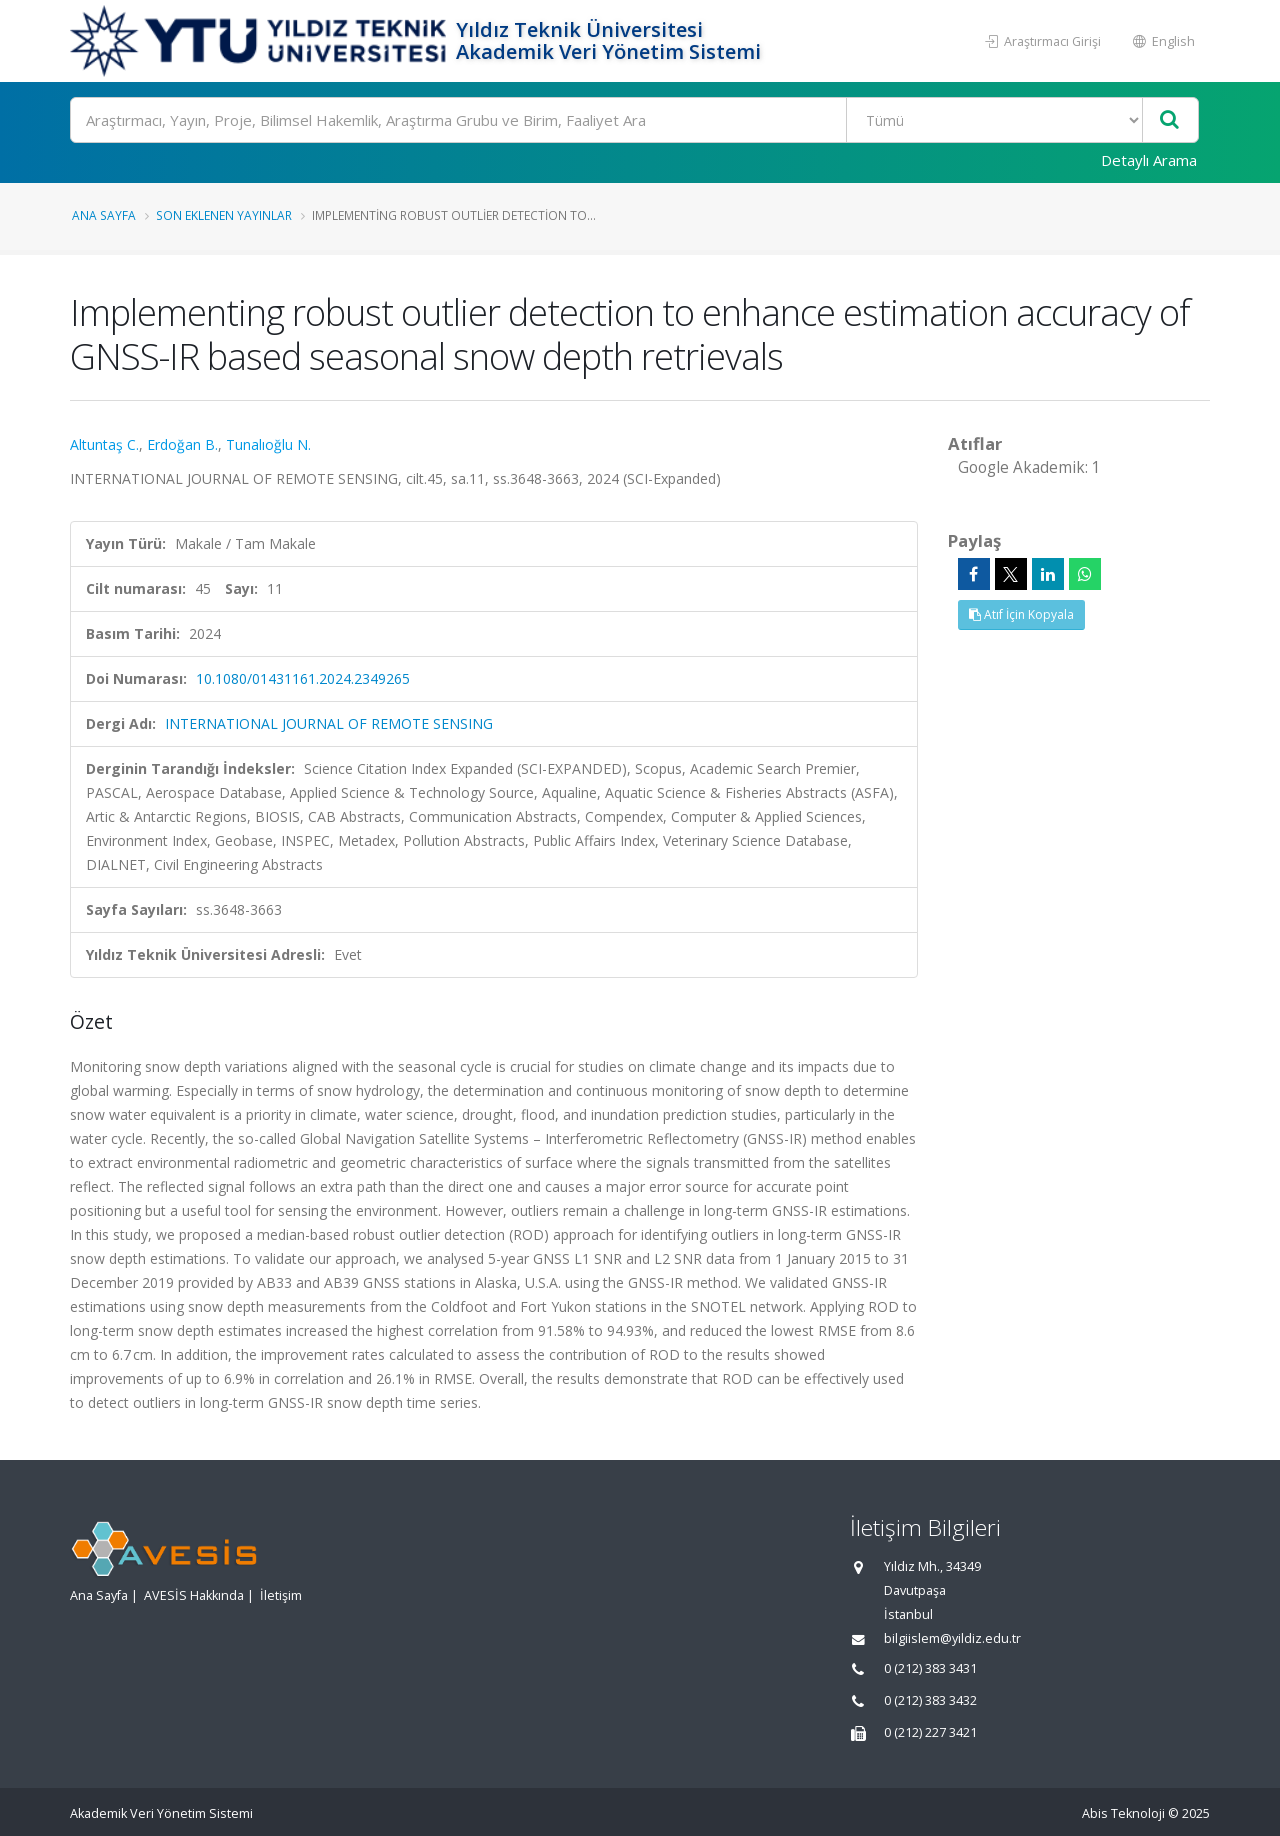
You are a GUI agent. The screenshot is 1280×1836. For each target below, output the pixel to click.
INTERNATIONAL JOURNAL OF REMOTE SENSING (329, 723)
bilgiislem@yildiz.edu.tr (952, 1638)
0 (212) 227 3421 (930, 1732)
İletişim (281, 1595)
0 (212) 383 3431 (930, 1668)
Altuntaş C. (104, 444)
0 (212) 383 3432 (930, 1700)
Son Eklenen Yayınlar (224, 215)
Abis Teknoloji (1123, 1813)
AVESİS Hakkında (194, 1595)
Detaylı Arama (1149, 160)
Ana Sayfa (104, 215)
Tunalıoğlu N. (268, 444)
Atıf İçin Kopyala (1021, 614)
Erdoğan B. (182, 444)
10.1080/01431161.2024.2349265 (303, 678)
